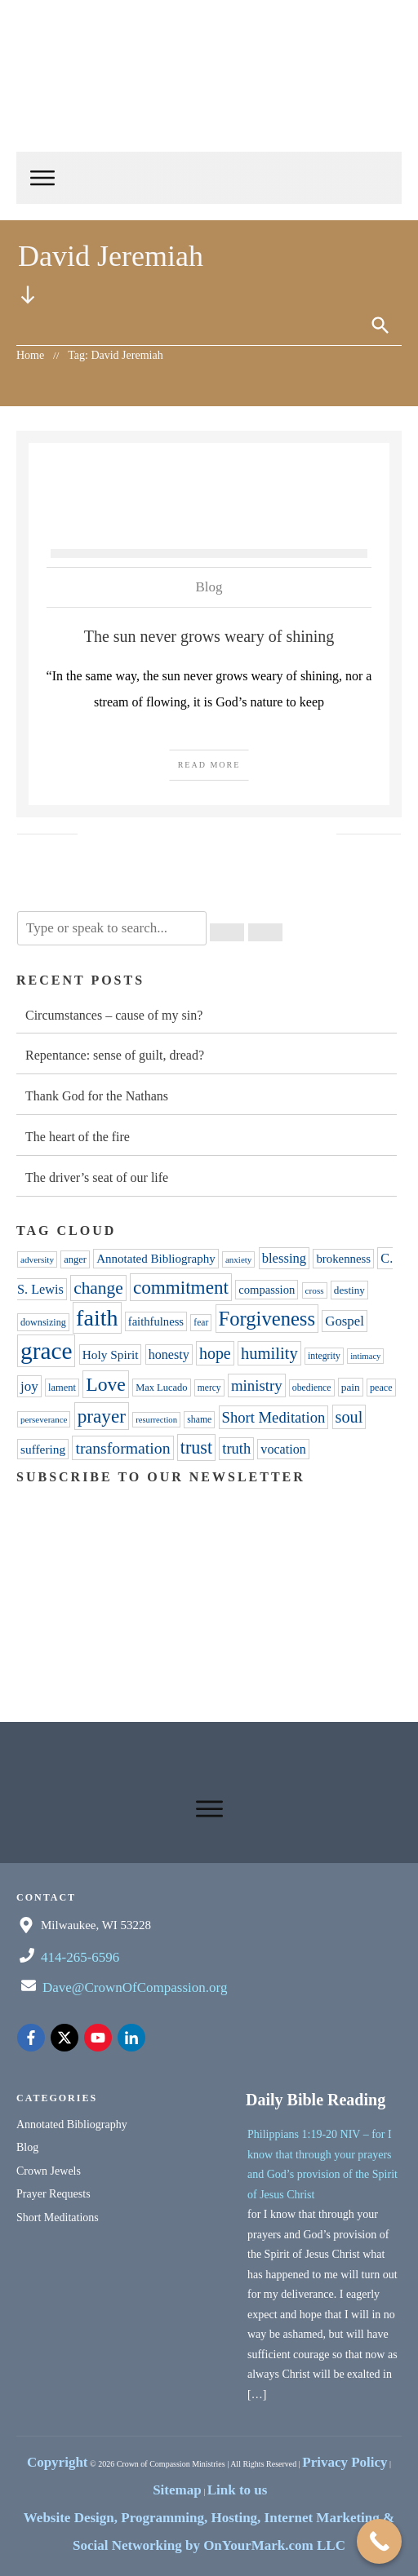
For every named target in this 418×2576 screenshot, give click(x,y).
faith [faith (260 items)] (97, 1317)
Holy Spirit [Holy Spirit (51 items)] (110, 1354)
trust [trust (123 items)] (196, 1447)
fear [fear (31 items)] (200, 1322)
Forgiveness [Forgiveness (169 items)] (267, 1319)
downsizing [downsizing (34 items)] (43, 1322)
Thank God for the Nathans (96, 1096)
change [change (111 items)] (97, 1288)
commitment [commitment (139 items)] (181, 1287)
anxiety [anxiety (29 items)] (238, 1259)
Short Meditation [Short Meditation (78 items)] (274, 1417)
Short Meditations (57, 2217)
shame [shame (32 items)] (199, 1419)
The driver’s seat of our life (96, 1177)
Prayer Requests (53, 2194)
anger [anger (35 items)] (75, 1259)
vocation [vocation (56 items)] (282, 1449)
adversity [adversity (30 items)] (37, 1259)
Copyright (57, 2462)
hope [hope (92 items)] (215, 1353)
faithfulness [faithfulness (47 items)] (156, 1321)
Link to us (237, 2490)
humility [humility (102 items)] (269, 1353)
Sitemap (177, 2490)
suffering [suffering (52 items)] (42, 1449)
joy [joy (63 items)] (29, 1386)
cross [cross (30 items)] (314, 1290)
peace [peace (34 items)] (381, 1387)
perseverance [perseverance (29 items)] (43, 1419)
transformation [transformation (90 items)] (122, 1448)
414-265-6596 (80, 1957)
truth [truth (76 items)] (236, 1449)
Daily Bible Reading (315, 2100)
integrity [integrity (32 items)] (324, 1356)
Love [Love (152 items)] (106, 1384)
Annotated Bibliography (71, 2124)
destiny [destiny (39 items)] (349, 1290)
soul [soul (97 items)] (349, 1417)
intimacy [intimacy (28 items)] (365, 1356)
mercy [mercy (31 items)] (209, 1388)
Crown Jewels (48, 2171)
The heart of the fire (77, 1137)
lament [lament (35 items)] (62, 1387)
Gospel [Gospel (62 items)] (344, 1321)
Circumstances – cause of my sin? (113, 1015)
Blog (208, 587)
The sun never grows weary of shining (209, 636)
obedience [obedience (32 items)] (311, 1388)
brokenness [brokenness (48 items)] (343, 1258)
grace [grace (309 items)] (46, 1351)
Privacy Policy (344, 2462)
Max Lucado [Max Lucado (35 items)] (161, 1387)
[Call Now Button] (379, 2541)
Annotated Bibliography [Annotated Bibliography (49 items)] (155, 1258)
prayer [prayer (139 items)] (102, 1416)
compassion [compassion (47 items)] (266, 1289)
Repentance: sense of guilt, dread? (114, 1055)
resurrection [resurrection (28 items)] (156, 1419)
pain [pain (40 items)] (350, 1387)
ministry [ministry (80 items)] (256, 1385)
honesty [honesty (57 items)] (169, 1354)
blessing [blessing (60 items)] (284, 1258)
